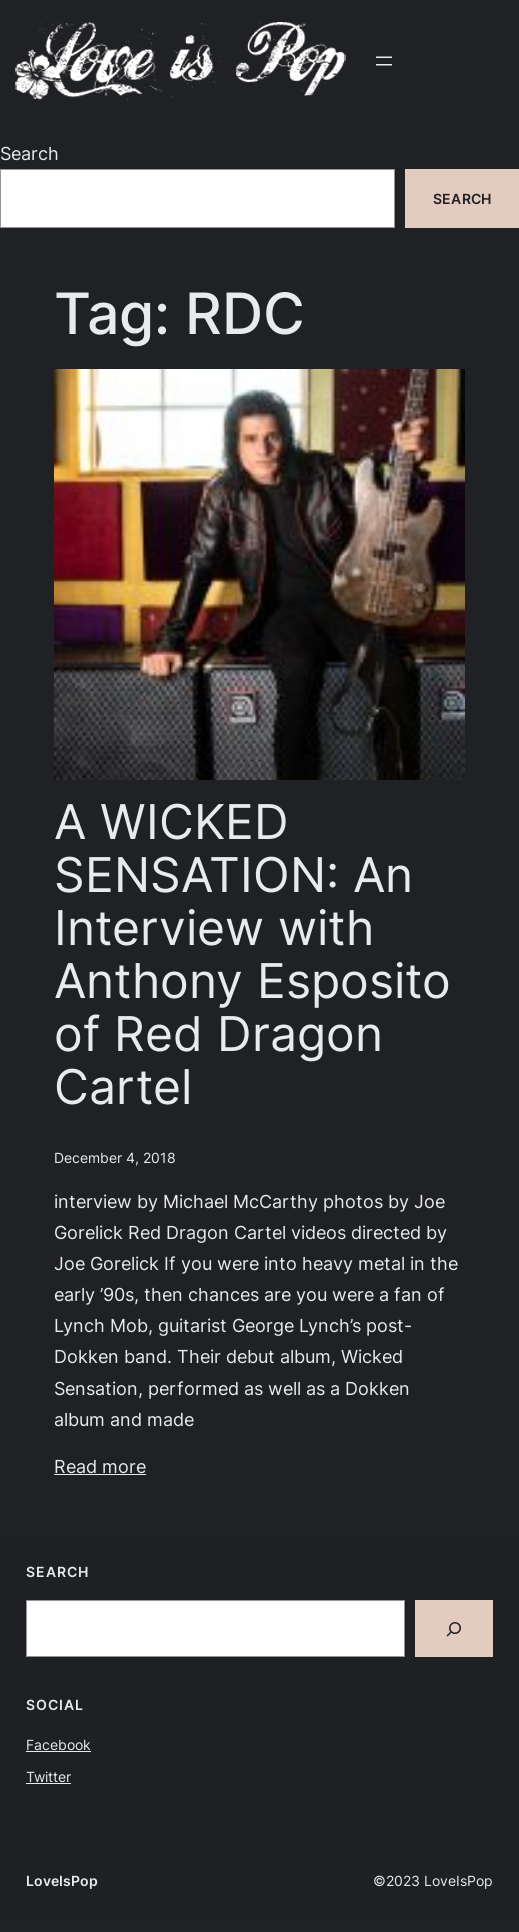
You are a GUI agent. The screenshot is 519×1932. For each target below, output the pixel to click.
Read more (100, 1466)
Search (29, 153)
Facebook (58, 1744)
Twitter (48, 1776)
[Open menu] (384, 61)
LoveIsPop (62, 1880)
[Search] (454, 1628)
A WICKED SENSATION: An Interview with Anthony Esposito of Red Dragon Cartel (252, 955)
